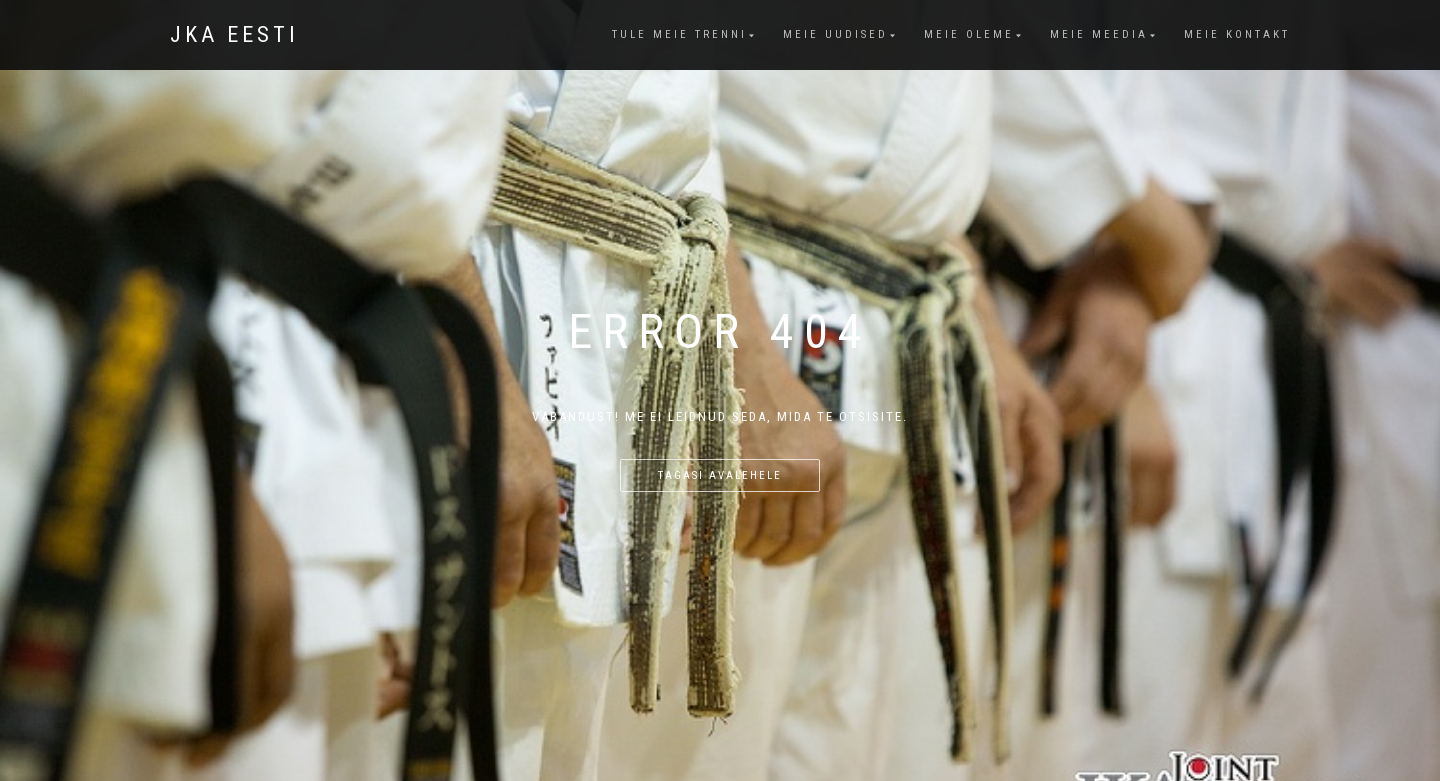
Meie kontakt (1237, 34)
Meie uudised (835, 34)
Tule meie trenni (679, 34)
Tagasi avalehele (720, 475)
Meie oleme (969, 34)
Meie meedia (1099, 34)
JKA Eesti (234, 35)
